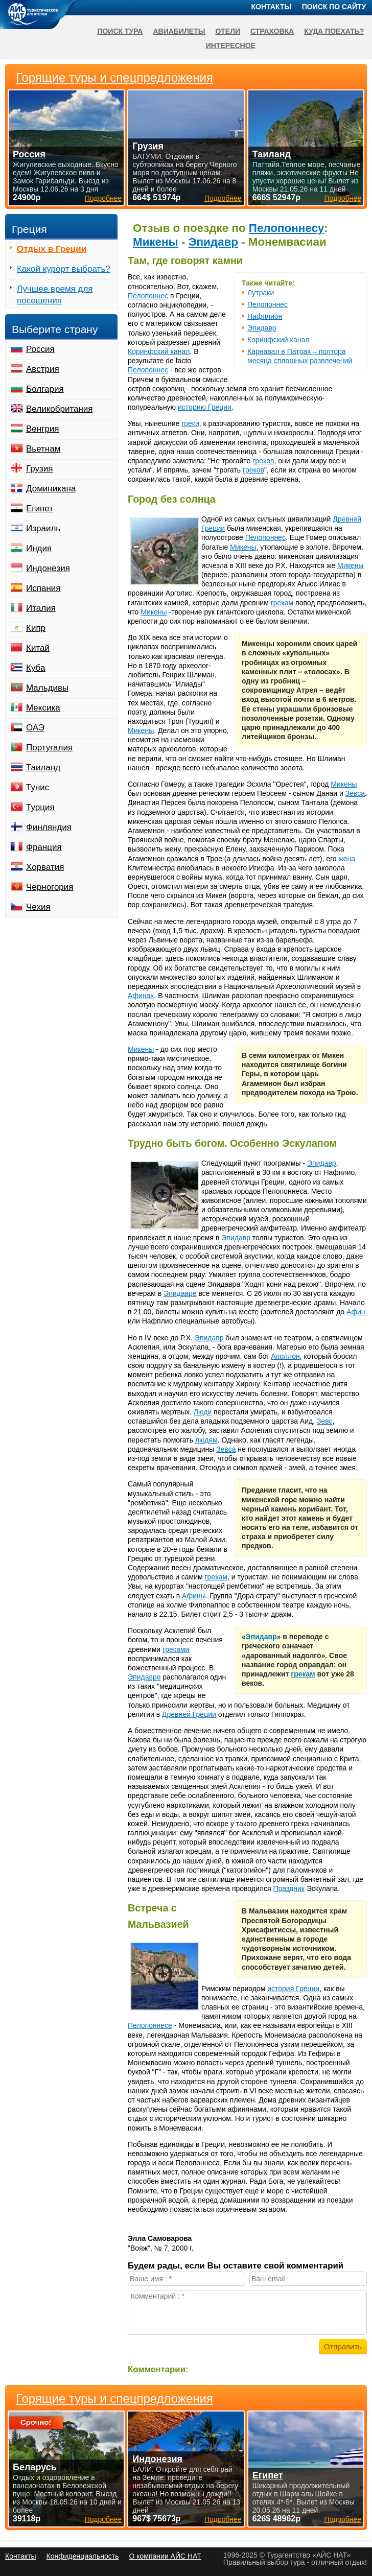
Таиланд (43, 767)
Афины (194, 1596)
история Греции (293, 1988)
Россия (40, 349)
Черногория (50, 887)
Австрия (42, 369)
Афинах (141, 995)
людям (206, 1440)
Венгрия (42, 429)
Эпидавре (180, 1293)
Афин (355, 1312)
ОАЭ (35, 727)
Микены (155, 241)
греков (263, 461)
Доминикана (51, 488)
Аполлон (285, 1356)
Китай (38, 648)
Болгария (45, 389)
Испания (43, 588)
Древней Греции (189, 1714)
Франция (44, 847)
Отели (227, 31)
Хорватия (45, 867)
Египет (39, 508)
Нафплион (265, 316)
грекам (282, 603)
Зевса (355, 793)
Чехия (38, 907)
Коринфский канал (278, 340)
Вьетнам (43, 449)
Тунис (37, 787)
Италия (41, 608)
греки (190, 423)
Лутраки (260, 293)
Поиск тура (120, 31)
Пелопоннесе (150, 2025)
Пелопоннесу (286, 228)
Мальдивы (47, 688)
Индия (39, 548)
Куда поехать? (334, 31)
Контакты (271, 7)
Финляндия (49, 827)
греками (175, 1649)
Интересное (230, 45)
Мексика (43, 708)
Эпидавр (213, 241)
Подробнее (103, 2519)
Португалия (49, 747)
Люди (203, 1412)
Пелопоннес (267, 304)
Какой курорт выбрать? (63, 269)
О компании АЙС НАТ (165, 2556)
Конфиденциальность (82, 2556)
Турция (40, 807)
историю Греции (204, 407)
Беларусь (35, 2467)
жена (346, 859)
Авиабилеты (179, 31)
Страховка (272, 31)
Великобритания (59, 409)
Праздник (288, 1888)
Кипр (35, 628)
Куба (35, 668)
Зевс (325, 1421)
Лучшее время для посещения (55, 294)
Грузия (39, 469)
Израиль (43, 528)
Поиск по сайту (334, 7)
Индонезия (48, 568)
